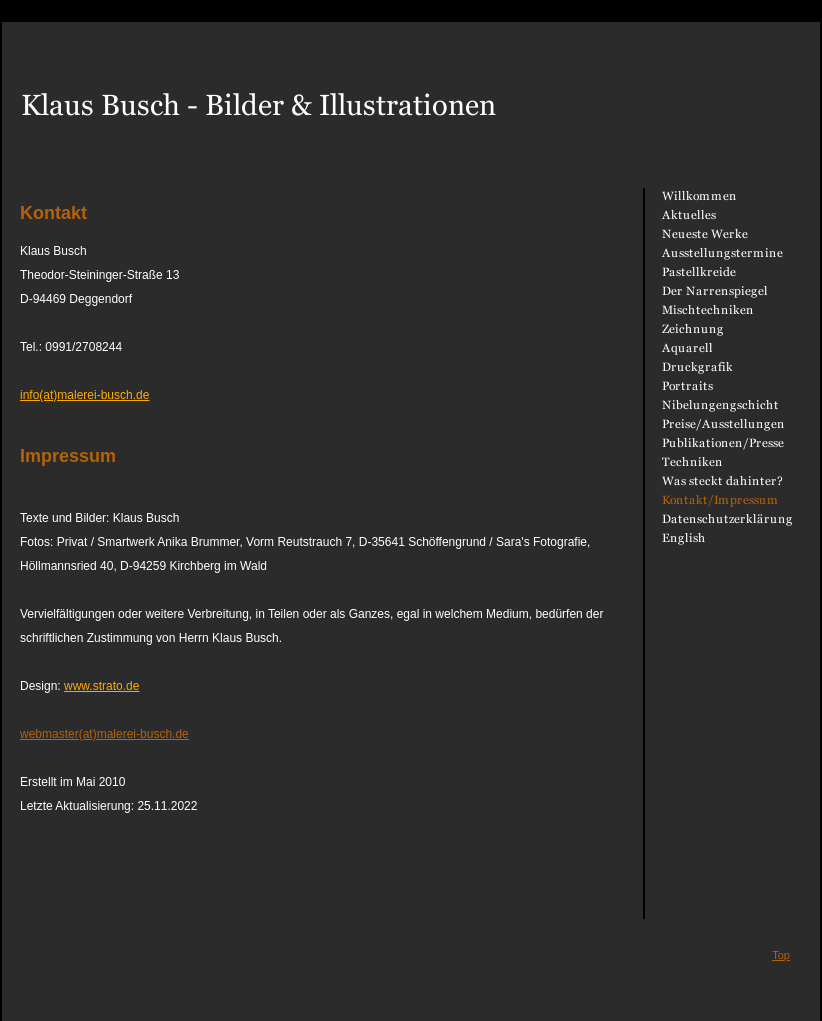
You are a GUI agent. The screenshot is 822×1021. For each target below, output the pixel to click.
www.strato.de (101, 686)
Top (781, 955)
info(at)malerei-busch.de (84, 395)
